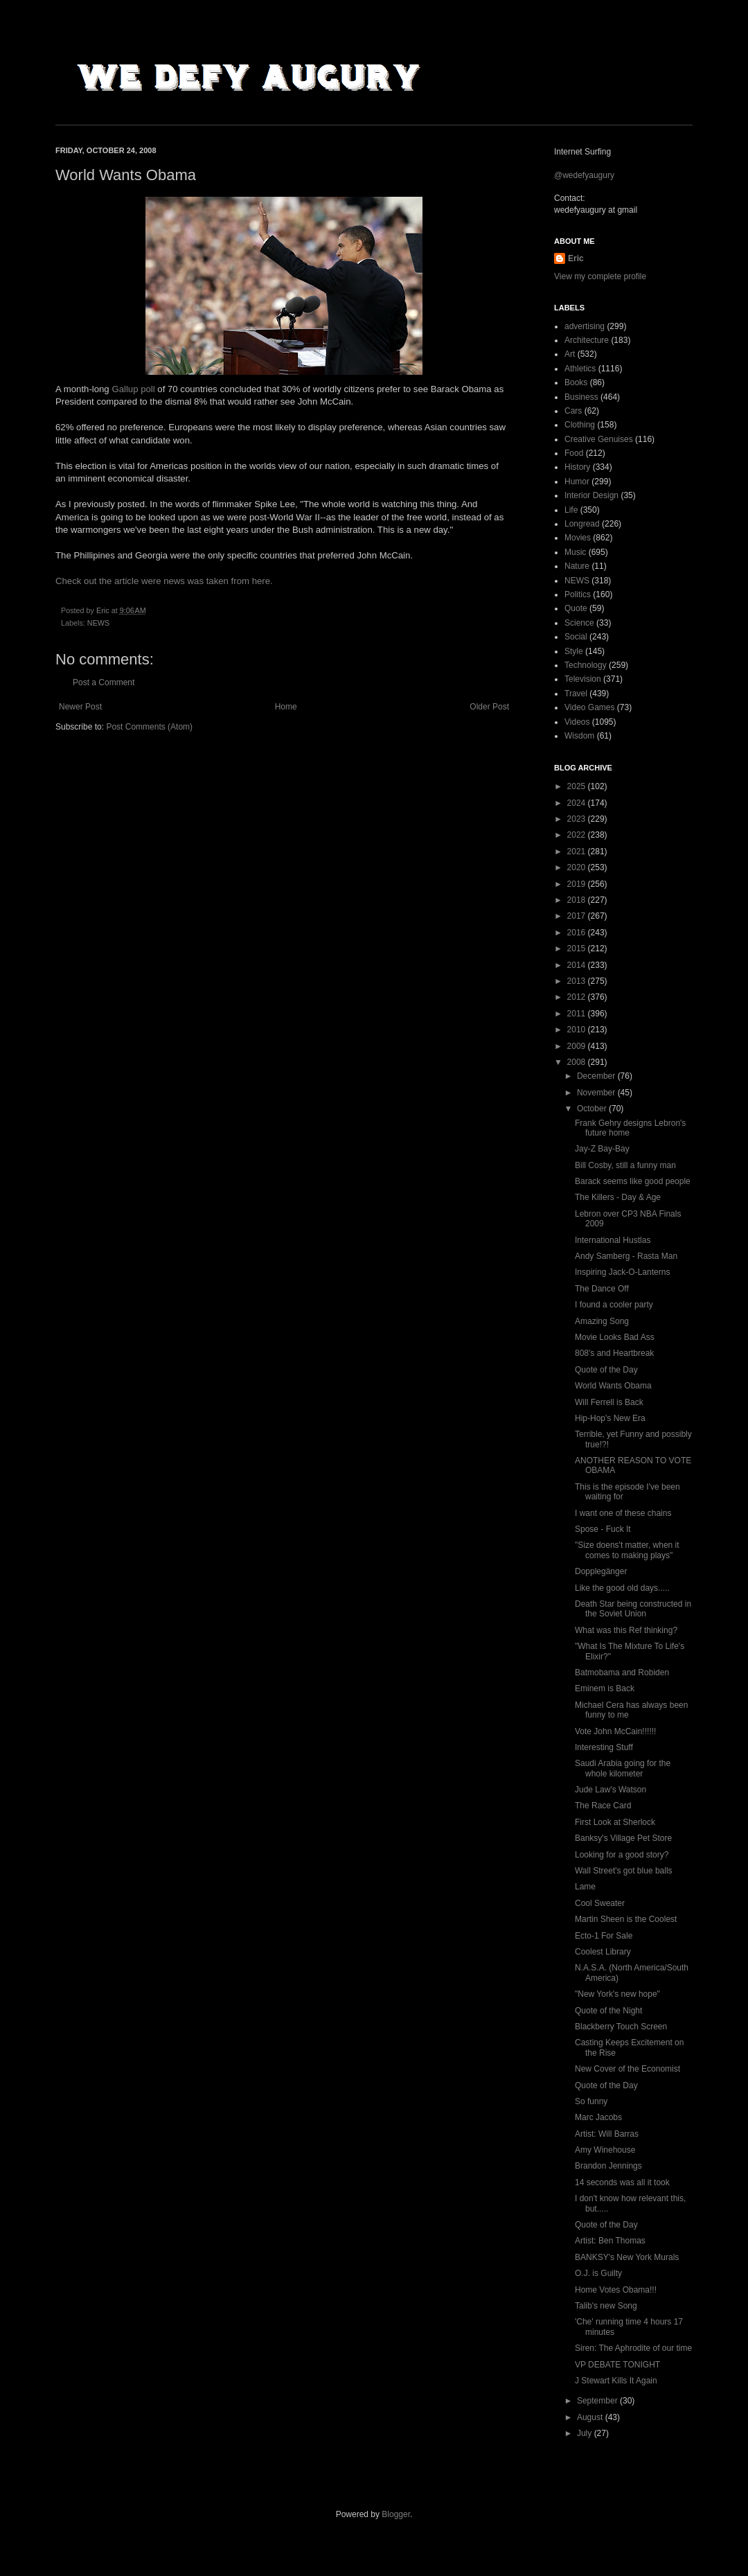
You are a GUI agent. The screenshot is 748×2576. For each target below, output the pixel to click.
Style (573, 651)
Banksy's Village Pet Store (623, 1838)
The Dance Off (602, 1289)
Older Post (489, 707)
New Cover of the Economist (627, 2069)
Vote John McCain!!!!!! (615, 1731)
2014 (577, 965)
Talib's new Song (606, 2306)
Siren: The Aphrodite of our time (633, 2348)
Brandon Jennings (608, 2166)
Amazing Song (602, 1321)
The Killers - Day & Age (618, 1197)
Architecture (586, 340)
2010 (577, 1029)
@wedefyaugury (584, 175)
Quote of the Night (608, 2010)
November (597, 1092)
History (577, 467)
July (585, 2433)
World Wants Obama (613, 1386)
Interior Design (591, 495)
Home (286, 707)
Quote (575, 608)
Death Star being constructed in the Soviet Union (633, 1608)
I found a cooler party (614, 1304)
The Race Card (603, 1805)
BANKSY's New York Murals (627, 2257)
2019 (577, 884)
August (591, 2417)
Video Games (589, 707)
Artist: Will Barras (607, 2134)
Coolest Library (603, 1952)
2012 (577, 997)
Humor (576, 481)
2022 (577, 835)
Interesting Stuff (604, 1747)
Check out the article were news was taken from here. (164, 581)
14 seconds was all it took (622, 2182)
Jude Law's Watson (610, 1789)
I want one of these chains (623, 1513)
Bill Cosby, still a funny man (625, 1165)
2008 (577, 1062)
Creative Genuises (598, 439)
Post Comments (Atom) (149, 727)
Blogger (396, 2514)
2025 (577, 786)
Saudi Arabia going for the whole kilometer (622, 1768)
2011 (577, 1013)
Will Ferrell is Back (609, 1402)
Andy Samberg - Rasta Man (626, 1256)
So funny (591, 2101)
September (598, 2401)
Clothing (579, 425)
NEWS (98, 623)
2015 (577, 948)
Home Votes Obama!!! (616, 2290)
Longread (582, 524)
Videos (576, 722)
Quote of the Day (606, 1370)
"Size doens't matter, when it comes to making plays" (627, 1550)
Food (573, 453)
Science (579, 623)
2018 (577, 900)
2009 (577, 1046)
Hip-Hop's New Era (610, 1418)
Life (571, 510)
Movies (577, 537)
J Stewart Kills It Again (616, 2380)
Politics (577, 594)
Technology (585, 665)
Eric (576, 258)
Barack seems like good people (633, 1181)
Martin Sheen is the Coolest (626, 1919)
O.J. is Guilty (598, 2273)
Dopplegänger (601, 1571)
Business (581, 397)
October (593, 1108)
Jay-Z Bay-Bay (602, 1149)
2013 (577, 981)
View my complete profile (600, 276)
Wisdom (579, 736)
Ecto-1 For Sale (603, 1936)
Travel (575, 693)
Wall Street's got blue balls (624, 1871)
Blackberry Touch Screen (621, 2026)
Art (569, 354)
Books (575, 382)
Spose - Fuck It (603, 1529)
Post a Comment (103, 682)
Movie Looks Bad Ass (614, 1337)
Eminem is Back (604, 1688)
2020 (577, 867)
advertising (584, 326)
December (597, 1076)
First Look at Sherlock (615, 1822)
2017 (577, 916)
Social (575, 637)
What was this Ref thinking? (626, 1630)
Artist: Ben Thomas (610, 2241)
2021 (577, 851)
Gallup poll (133, 389)
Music (575, 552)
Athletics (580, 368)
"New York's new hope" (617, 1994)
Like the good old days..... (622, 1588)
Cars (573, 411)
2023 (577, 819)
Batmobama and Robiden (622, 1672)
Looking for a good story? (621, 1855)
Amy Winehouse (605, 2150)
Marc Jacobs (598, 2117)
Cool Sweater (600, 1903)
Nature (576, 566)
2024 (577, 803)
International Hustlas (612, 1240)
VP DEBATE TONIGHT (617, 2365)
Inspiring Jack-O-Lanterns (622, 1272)
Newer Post (80, 707)
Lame (585, 1886)
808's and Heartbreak (614, 1353)
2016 (577, 932)
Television (582, 679)
